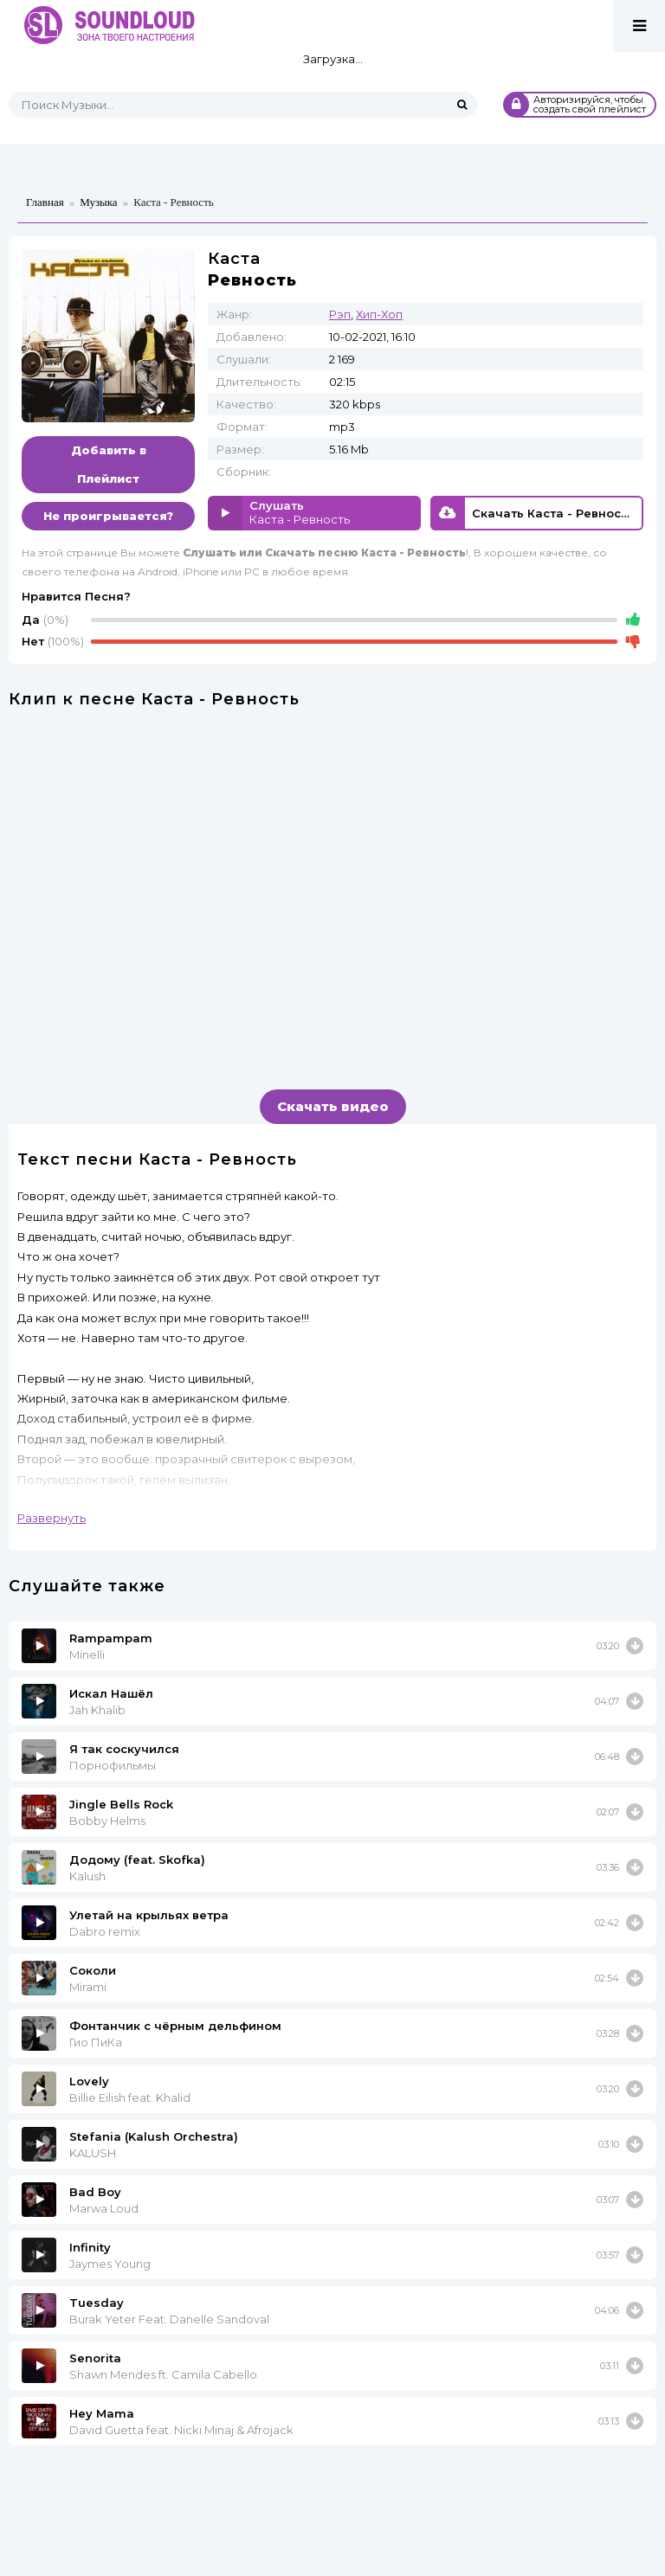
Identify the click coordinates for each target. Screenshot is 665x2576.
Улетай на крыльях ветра (149, 1915)
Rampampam (110, 1638)
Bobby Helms (107, 1821)
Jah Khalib (97, 1710)
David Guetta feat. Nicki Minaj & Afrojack (181, 2430)
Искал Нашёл (111, 1693)
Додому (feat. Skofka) (137, 1859)
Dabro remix (104, 1931)
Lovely (89, 2081)
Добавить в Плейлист (108, 464)
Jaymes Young (110, 2264)
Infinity (90, 2247)
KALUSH (92, 2153)
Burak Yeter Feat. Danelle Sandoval (169, 2319)
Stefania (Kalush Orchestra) (153, 2136)
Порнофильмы (112, 1765)
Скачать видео (333, 1106)
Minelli (87, 1654)
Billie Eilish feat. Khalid (129, 2097)
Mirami (88, 1987)
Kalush (87, 1876)
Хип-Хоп (379, 314)
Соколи (92, 1970)
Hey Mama (101, 2413)
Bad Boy (95, 2192)
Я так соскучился (124, 1749)
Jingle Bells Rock (121, 1804)
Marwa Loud (104, 2208)
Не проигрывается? (108, 516)
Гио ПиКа (95, 2042)
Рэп (340, 314)
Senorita (95, 2358)
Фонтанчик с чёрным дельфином (175, 2026)
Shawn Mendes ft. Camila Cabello (163, 2374)
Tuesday (96, 2302)
